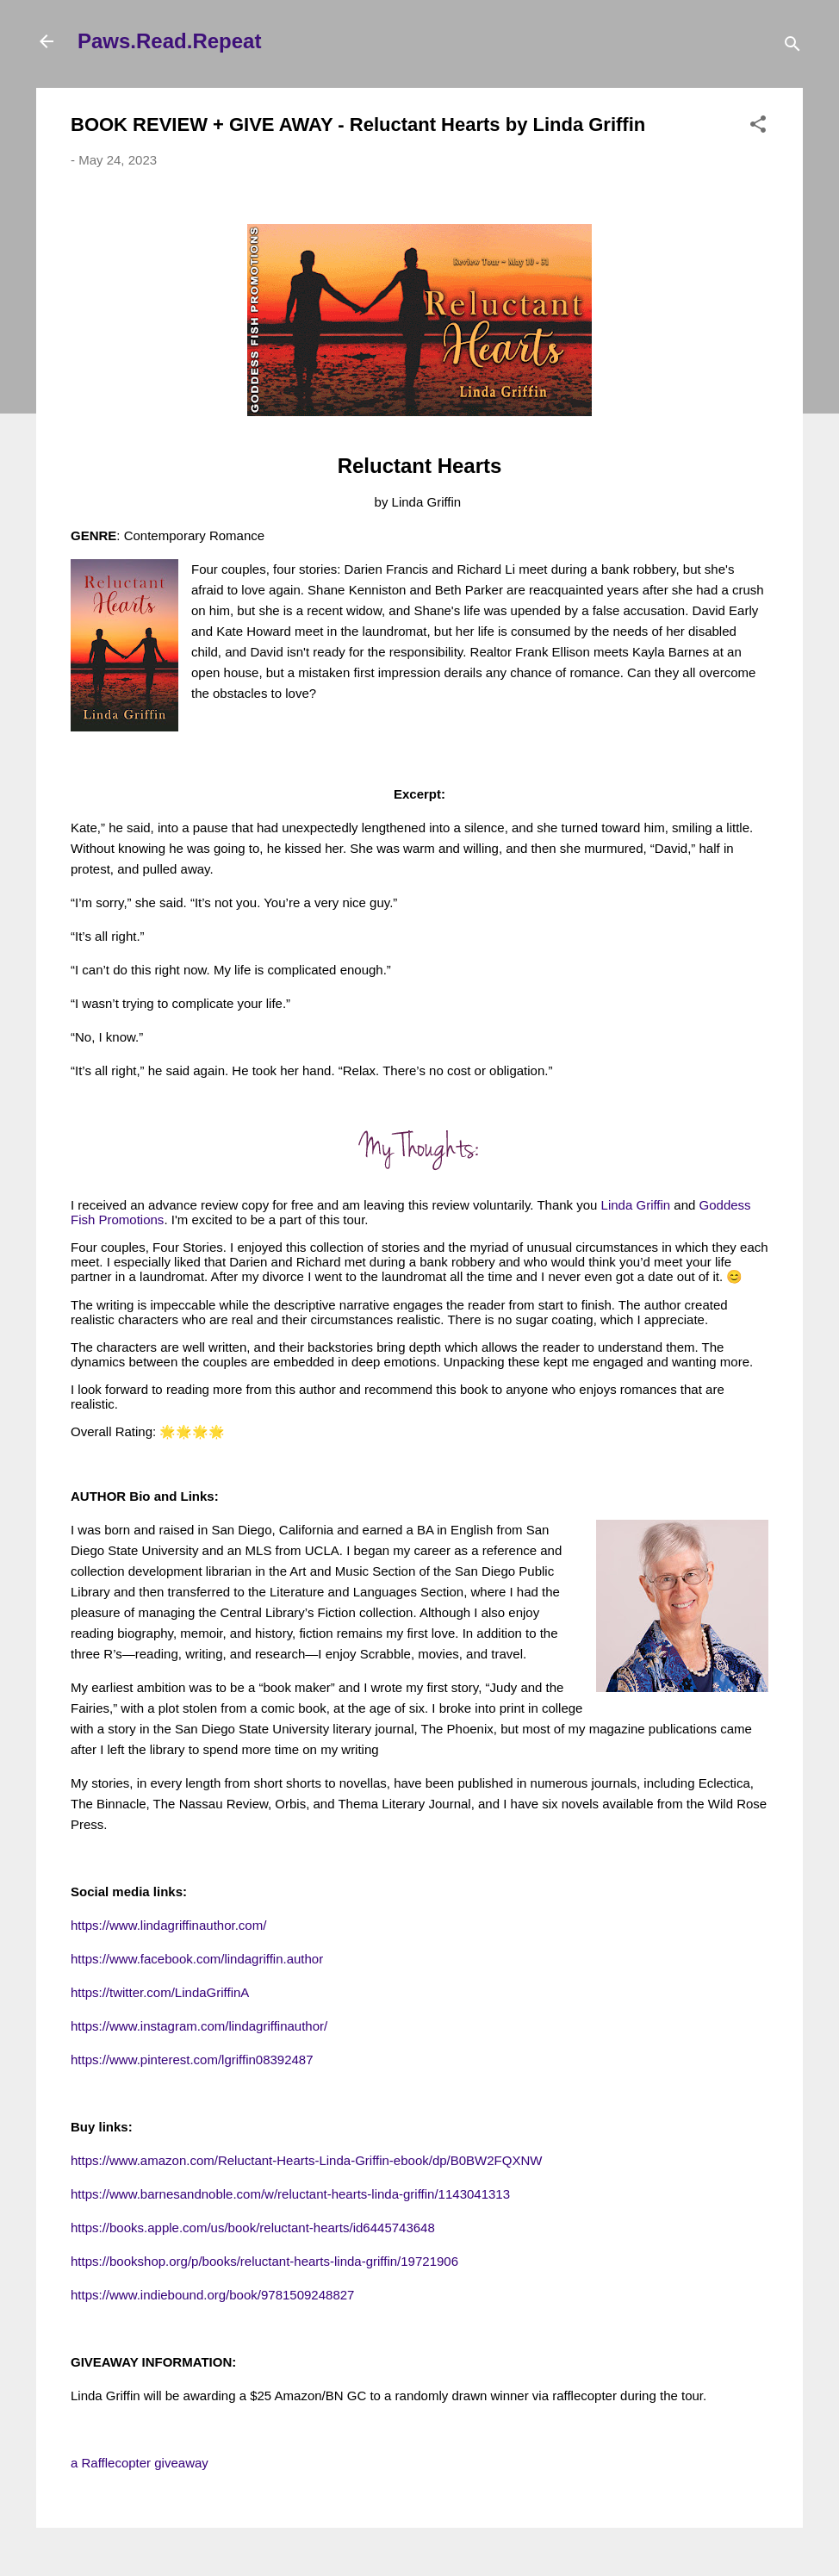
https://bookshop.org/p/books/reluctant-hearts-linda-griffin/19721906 (264, 2261)
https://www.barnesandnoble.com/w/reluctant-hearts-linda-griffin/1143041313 (290, 2194)
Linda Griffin (636, 1205)
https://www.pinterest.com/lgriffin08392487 (192, 2059)
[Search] (792, 47)
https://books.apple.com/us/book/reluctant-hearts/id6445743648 (253, 2227)
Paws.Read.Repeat (169, 41)
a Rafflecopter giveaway (139, 2462)
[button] (758, 127)
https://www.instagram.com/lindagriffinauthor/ (199, 2026)
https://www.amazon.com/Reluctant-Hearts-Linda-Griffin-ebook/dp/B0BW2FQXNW (306, 2160)
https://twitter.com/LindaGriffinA (160, 1992)
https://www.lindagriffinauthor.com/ (168, 1925)
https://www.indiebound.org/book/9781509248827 (212, 2294)
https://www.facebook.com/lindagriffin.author (197, 1958)
